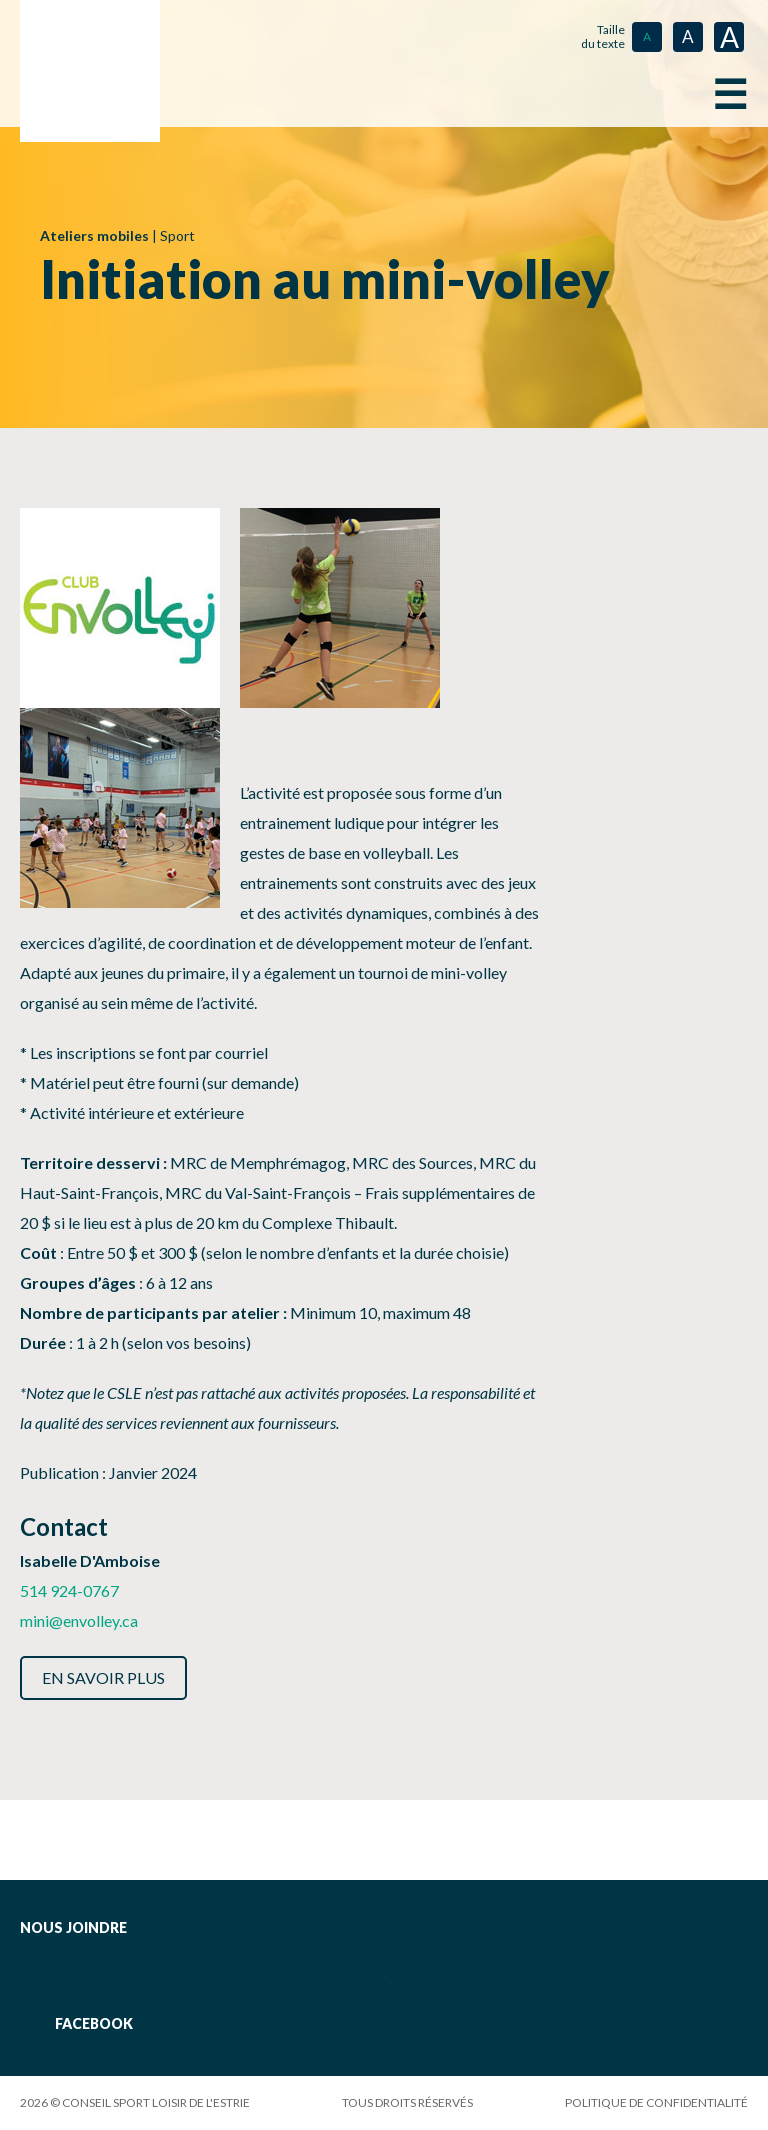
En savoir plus (103, 1677)
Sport (177, 235)
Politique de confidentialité (656, 2102)
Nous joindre (73, 1927)
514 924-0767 (69, 1590)
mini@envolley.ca (79, 1620)
